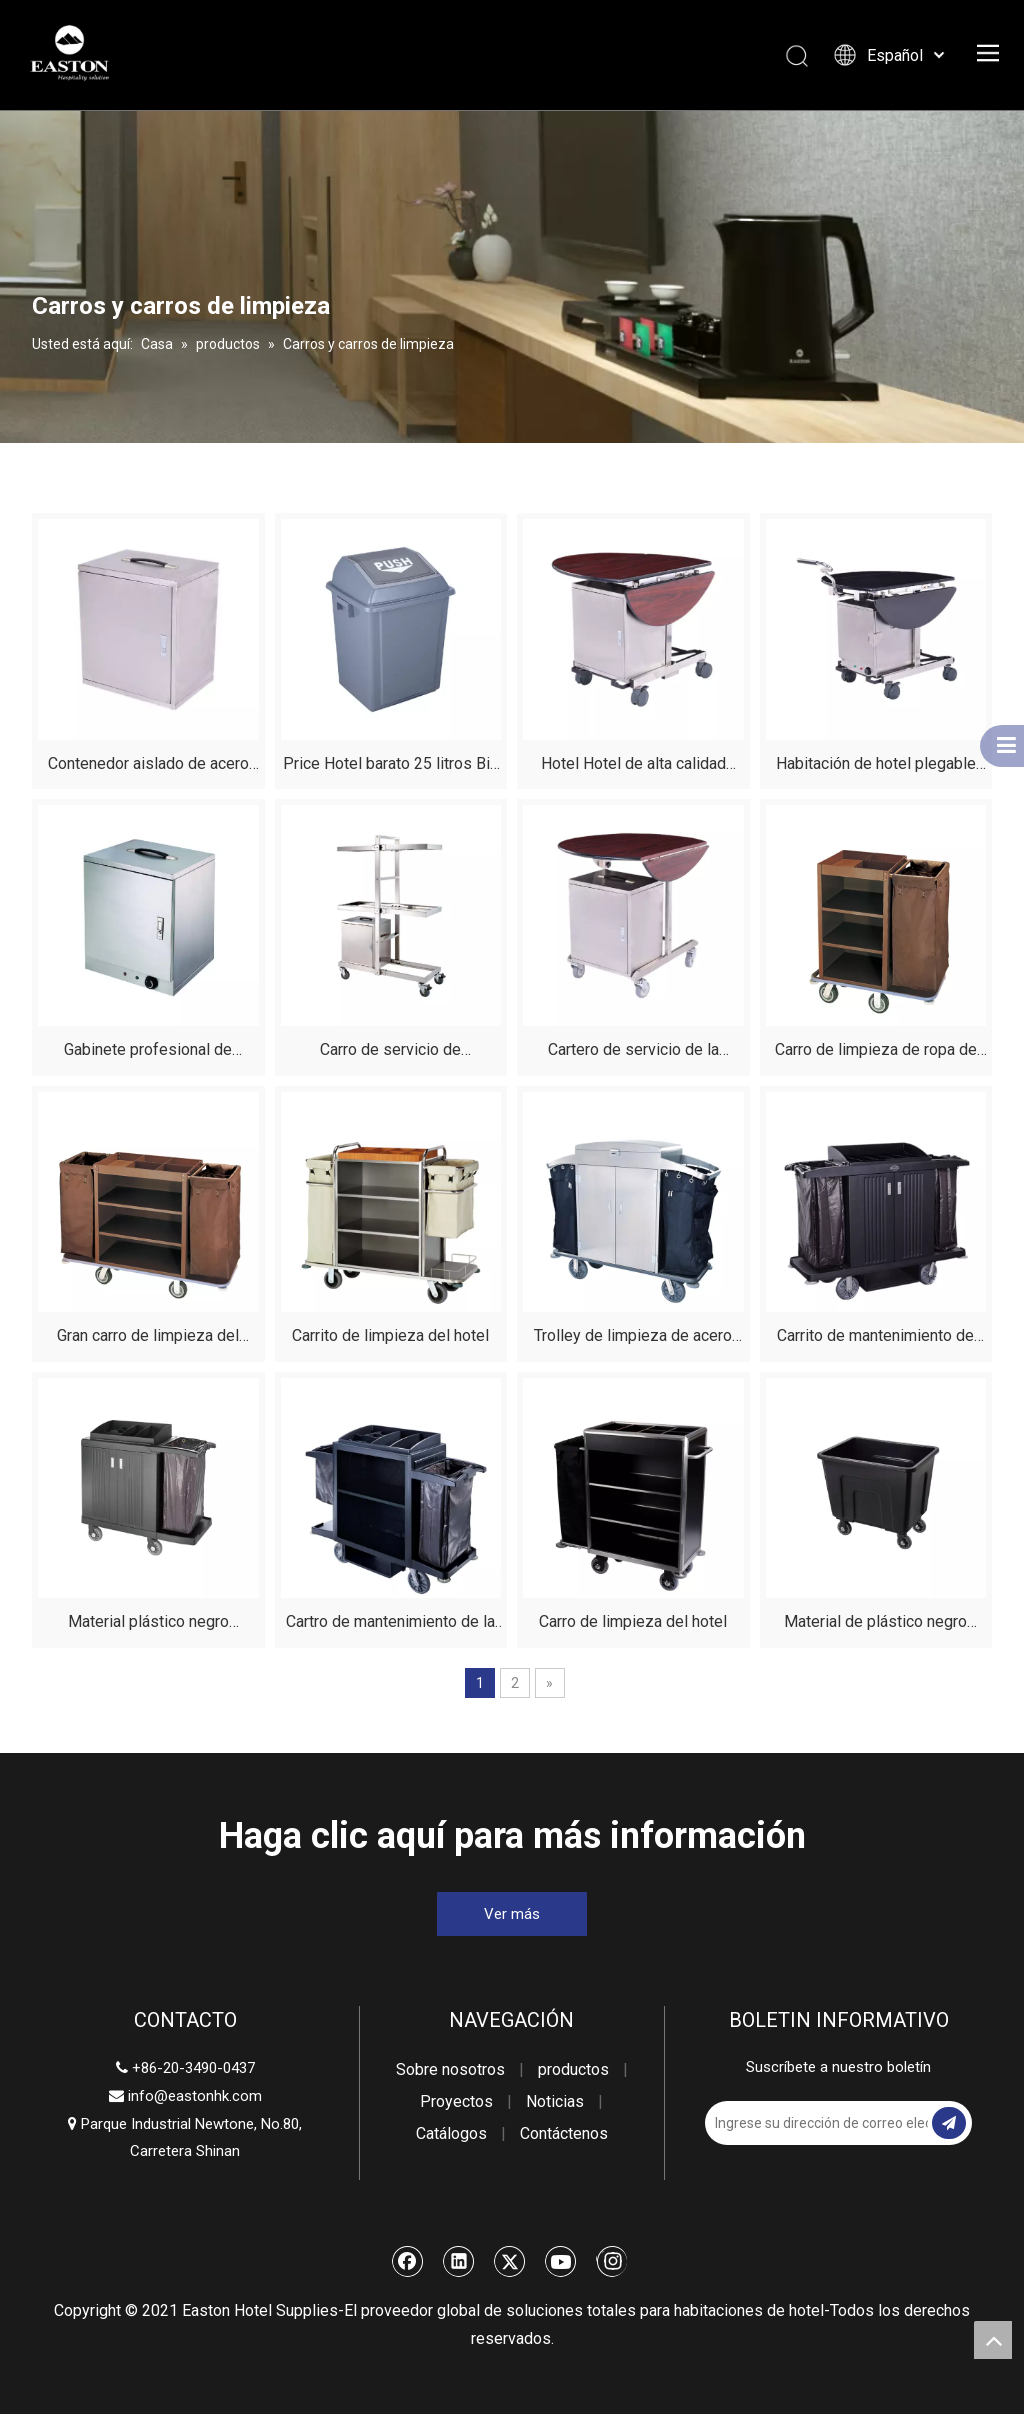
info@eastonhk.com (195, 2097)
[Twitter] (510, 2262)
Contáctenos (564, 2134)
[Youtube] (561, 2262)
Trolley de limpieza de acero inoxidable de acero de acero (633, 1339)
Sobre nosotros (450, 2070)
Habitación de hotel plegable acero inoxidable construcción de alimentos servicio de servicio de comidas (876, 767)
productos (573, 2070)
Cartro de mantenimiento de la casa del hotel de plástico (390, 1625)
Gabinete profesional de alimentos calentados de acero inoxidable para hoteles (148, 1053)
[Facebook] (408, 2262)
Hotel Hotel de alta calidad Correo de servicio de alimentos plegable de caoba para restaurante (633, 767)
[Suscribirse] (949, 2124)
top (993, 2340)
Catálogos (451, 2134)
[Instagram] (611, 2262)
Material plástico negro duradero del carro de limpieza (148, 1625)
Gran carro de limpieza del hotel (148, 1339)
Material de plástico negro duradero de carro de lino (875, 1625)
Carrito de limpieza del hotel (390, 1336)
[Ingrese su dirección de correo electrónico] (785, 2124)
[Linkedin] (459, 2262)
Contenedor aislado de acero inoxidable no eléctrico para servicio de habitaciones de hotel (148, 767)
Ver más (512, 1915)
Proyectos (456, 2102)
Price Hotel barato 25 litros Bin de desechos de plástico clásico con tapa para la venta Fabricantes (390, 767)
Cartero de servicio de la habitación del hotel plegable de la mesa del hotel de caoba (633, 1053)
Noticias (555, 2102)
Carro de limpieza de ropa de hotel (876, 1053)
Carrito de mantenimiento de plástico (875, 1339)
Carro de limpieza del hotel (633, 1622)
